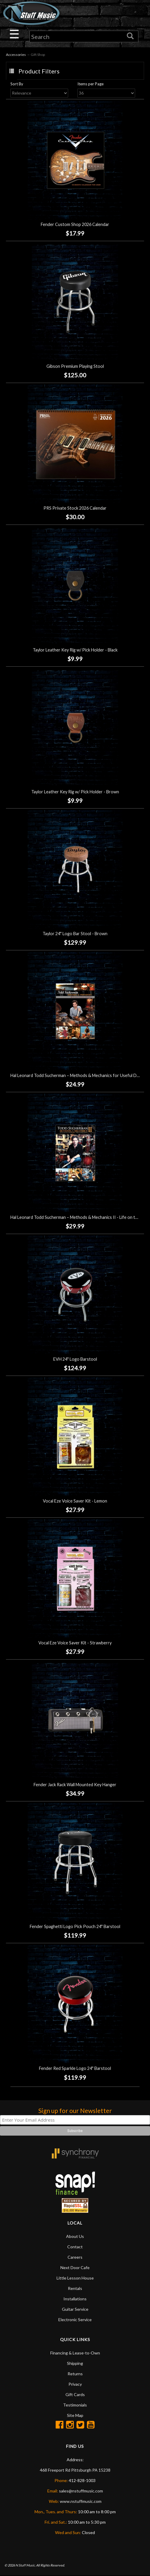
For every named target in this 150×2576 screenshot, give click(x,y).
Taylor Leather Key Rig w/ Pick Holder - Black (75, 650)
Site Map (75, 2415)
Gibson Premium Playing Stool (75, 366)
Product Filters (39, 71)
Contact (75, 2247)
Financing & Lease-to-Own (75, 2353)
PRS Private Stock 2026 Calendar (75, 508)
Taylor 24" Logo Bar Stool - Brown (75, 934)
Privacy (75, 2384)
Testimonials (75, 2405)
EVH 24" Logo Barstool (75, 1359)
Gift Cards (75, 2395)
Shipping (75, 2363)
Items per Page (94, 84)
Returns (75, 2374)
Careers (75, 2257)
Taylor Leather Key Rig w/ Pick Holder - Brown (75, 792)
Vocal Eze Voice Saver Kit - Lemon (75, 1501)
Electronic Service (75, 2320)
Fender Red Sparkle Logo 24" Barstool (75, 2068)
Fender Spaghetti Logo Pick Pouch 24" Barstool (75, 1927)
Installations (75, 2299)
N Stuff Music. (25, 2566)
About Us (75, 2236)
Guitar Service (75, 2309)
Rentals (75, 2288)
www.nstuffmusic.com (80, 2501)
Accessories (16, 55)
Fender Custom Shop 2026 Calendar (75, 224)
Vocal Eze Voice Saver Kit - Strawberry (75, 1643)
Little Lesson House (75, 2278)
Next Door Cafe (75, 2268)
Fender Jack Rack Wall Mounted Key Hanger (75, 1785)
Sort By (23, 84)
